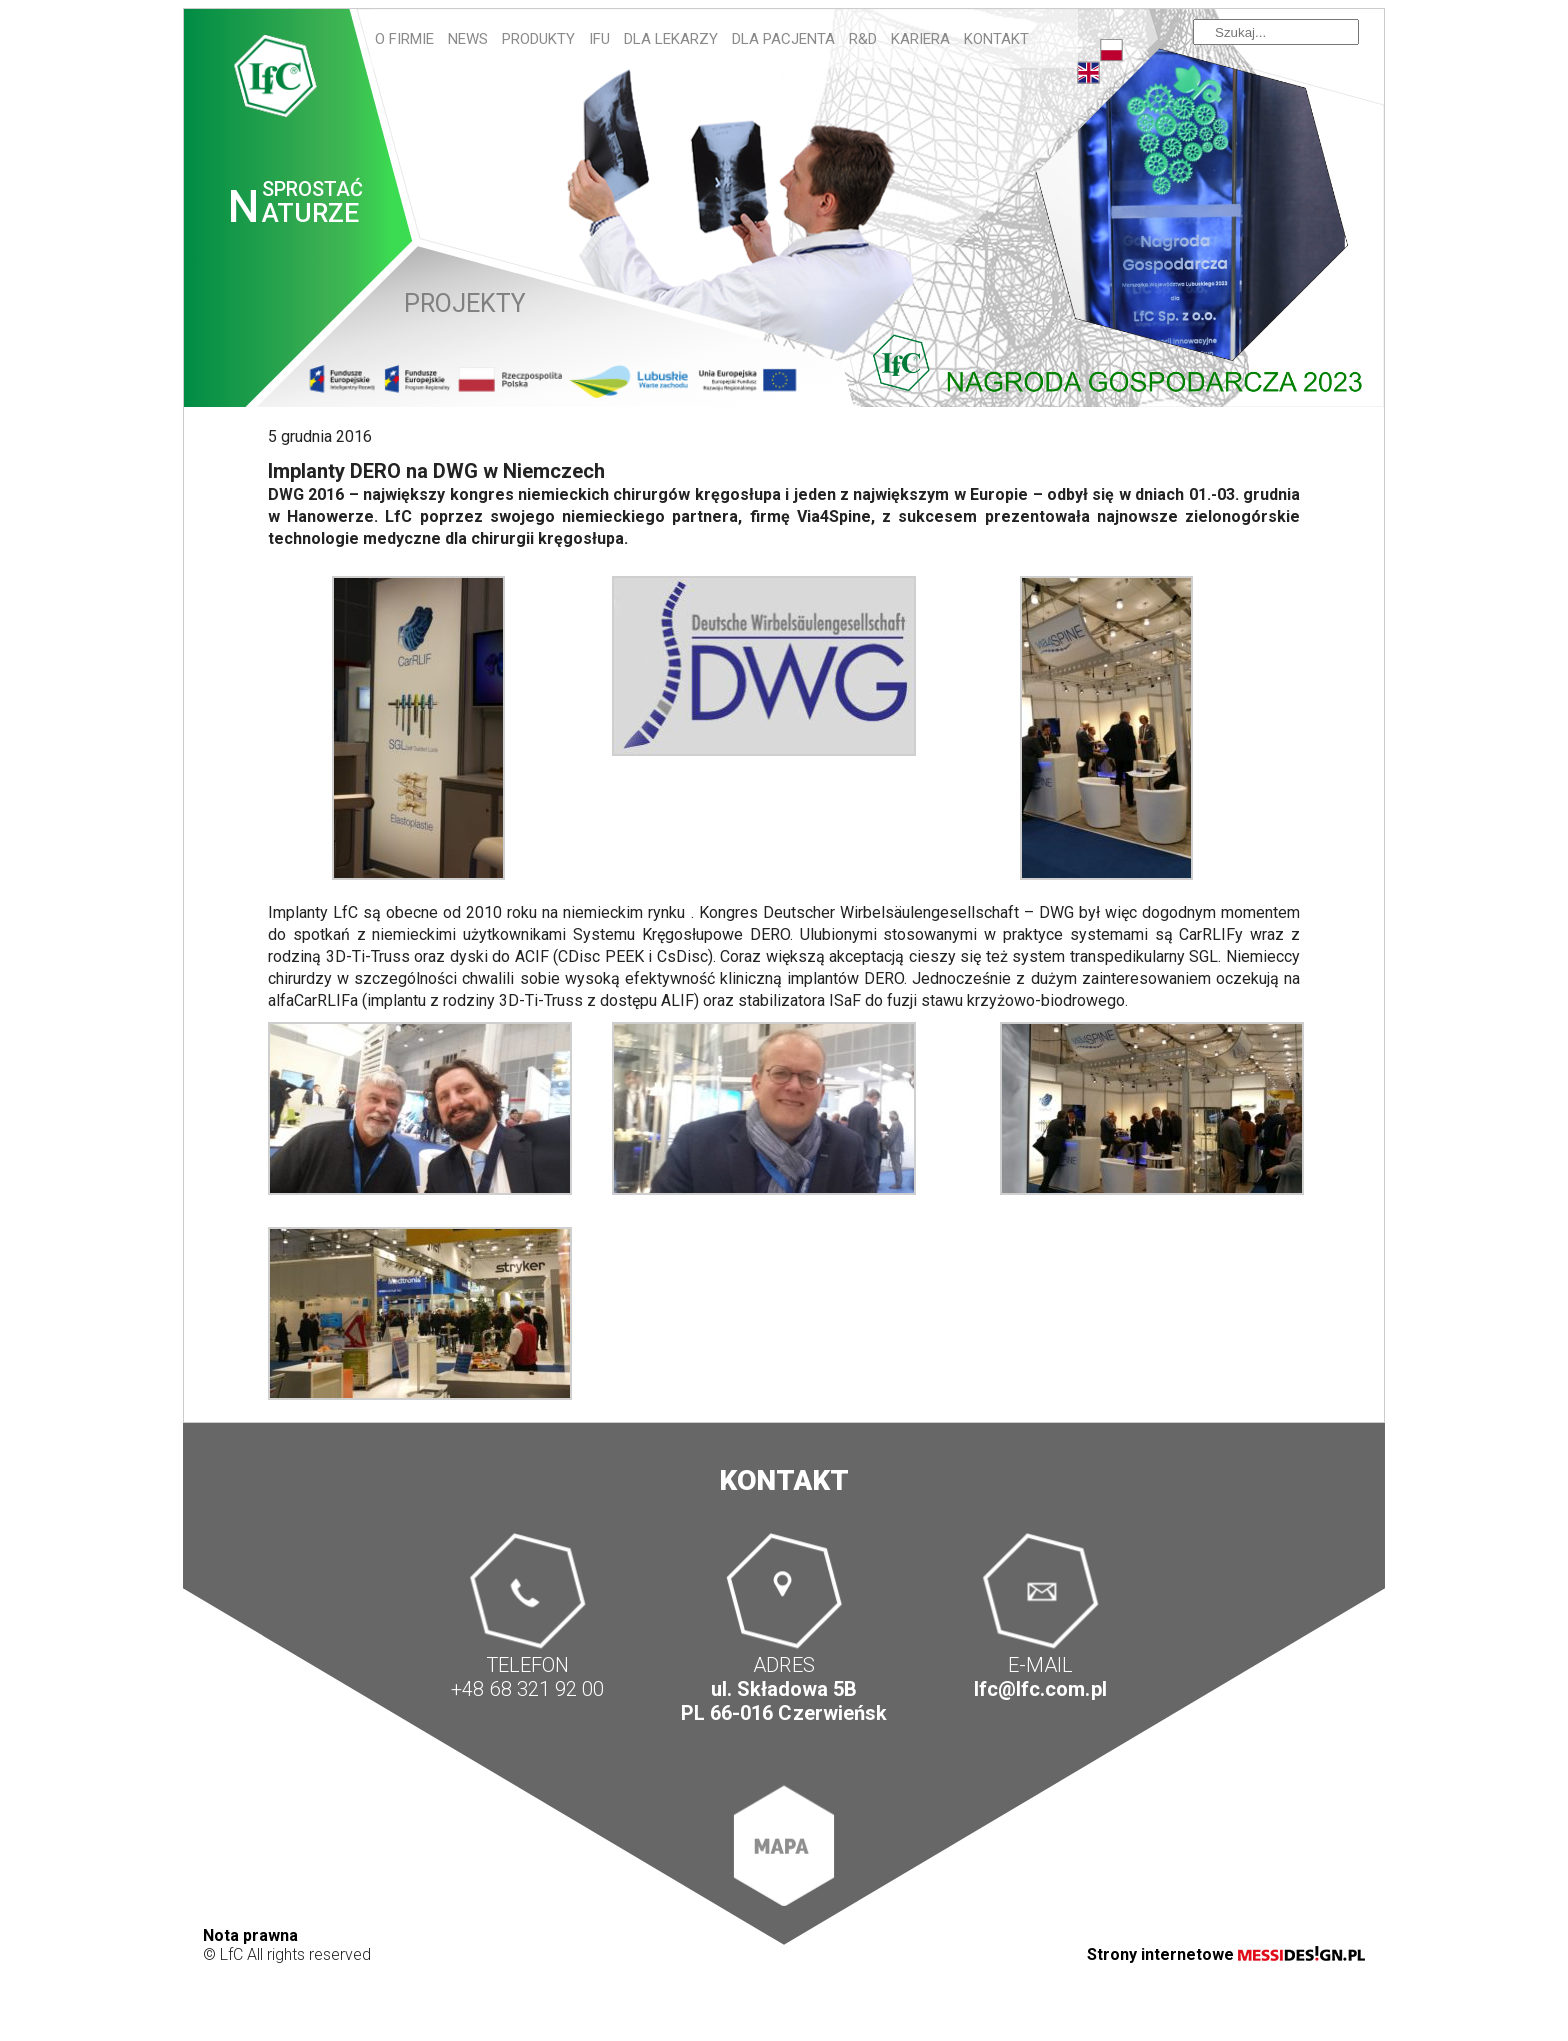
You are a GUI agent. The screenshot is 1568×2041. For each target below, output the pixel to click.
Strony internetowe (1226, 1954)
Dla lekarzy (671, 39)
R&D (863, 39)
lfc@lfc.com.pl (1040, 1690)
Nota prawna (250, 1935)
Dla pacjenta (783, 39)
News (468, 39)
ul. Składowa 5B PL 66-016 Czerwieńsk (783, 1702)
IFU (599, 39)
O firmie (404, 39)
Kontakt (996, 39)
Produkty (538, 39)
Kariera (920, 39)
